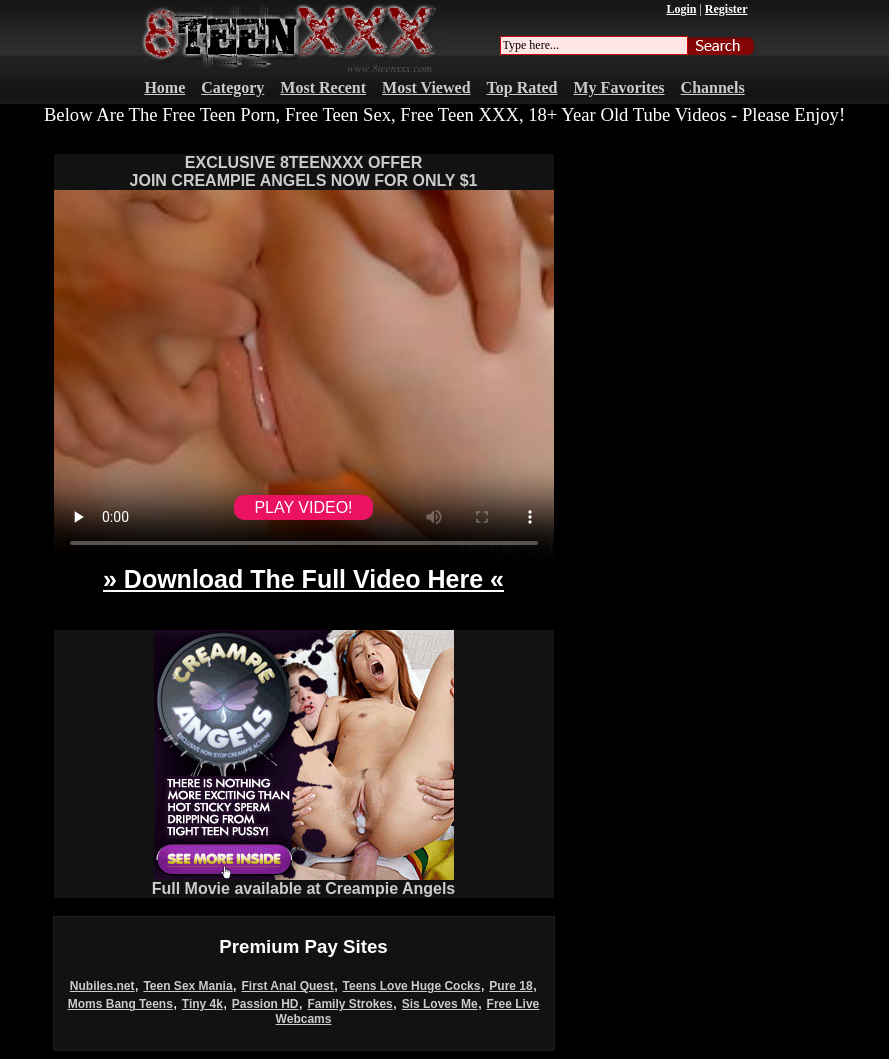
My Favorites (619, 87)
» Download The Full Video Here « (303, 579)
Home (164, 87)
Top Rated (522, 87)
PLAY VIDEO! (303, 507)
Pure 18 (510, 986)
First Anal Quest (287, 986)
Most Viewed (426, 87)
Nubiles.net (102, 986)
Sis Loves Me (440, 1004)
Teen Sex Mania (187, 986)
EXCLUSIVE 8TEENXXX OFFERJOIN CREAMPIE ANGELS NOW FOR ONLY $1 (304, 171)
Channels (713, 87)
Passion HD (265, 1004)
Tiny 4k (202, 1004)
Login (681, 9)
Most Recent (323, 87)
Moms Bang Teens (120, 1004)
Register (726, 9)
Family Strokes (349, 1004)
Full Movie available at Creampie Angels (304, 881)
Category (232, 87)
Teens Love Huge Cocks (412, 986)
